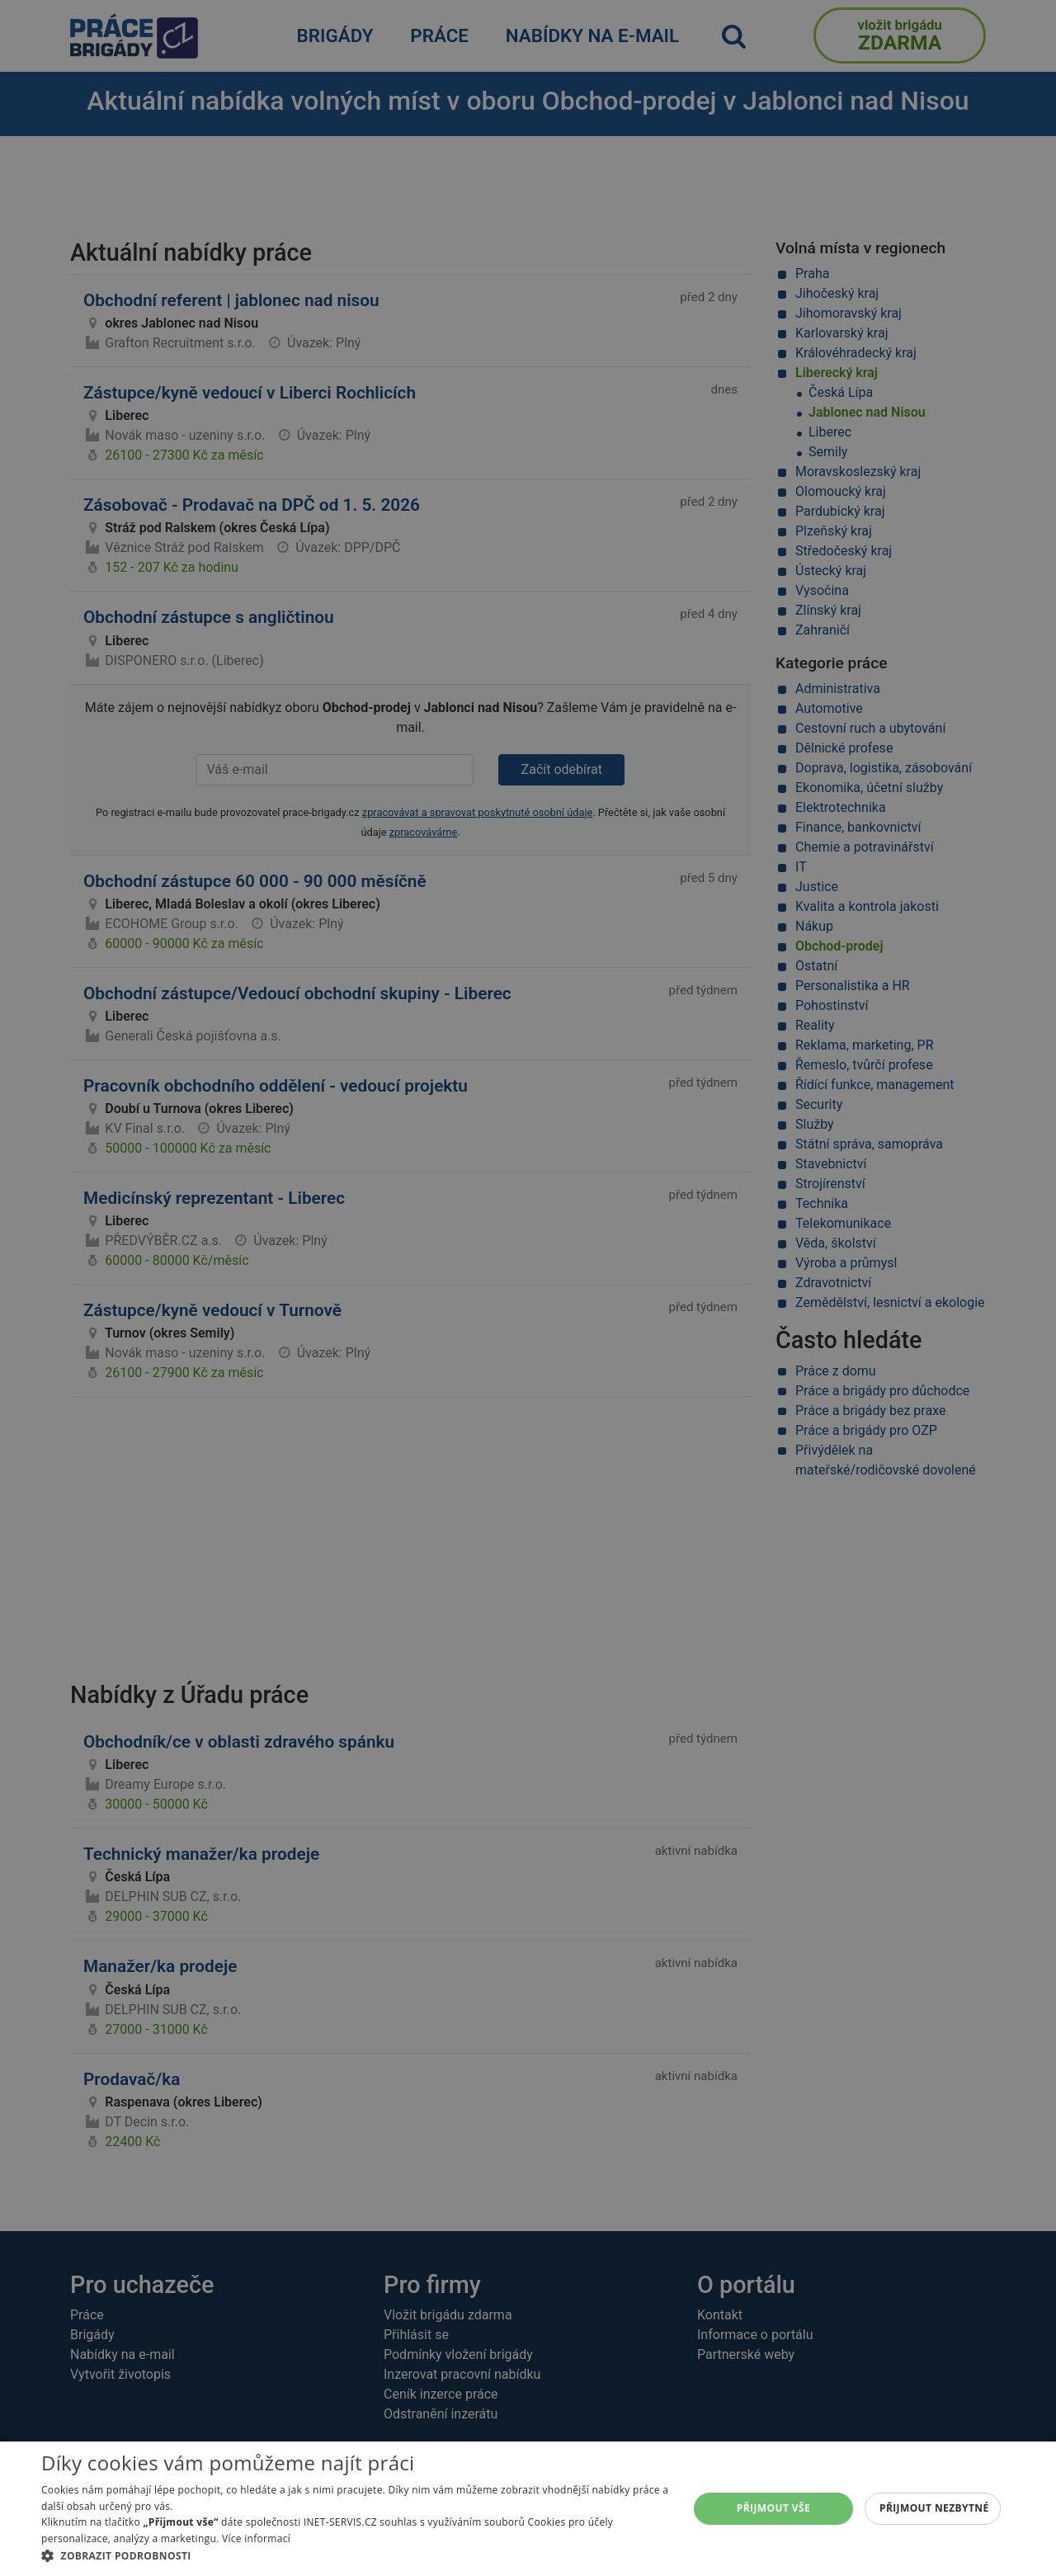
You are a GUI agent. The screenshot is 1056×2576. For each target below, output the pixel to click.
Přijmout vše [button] (773, 2508)
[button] (355, 2555)
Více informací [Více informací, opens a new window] (256, 2538)
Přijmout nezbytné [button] (934, 2508)
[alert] (528, 1288)
